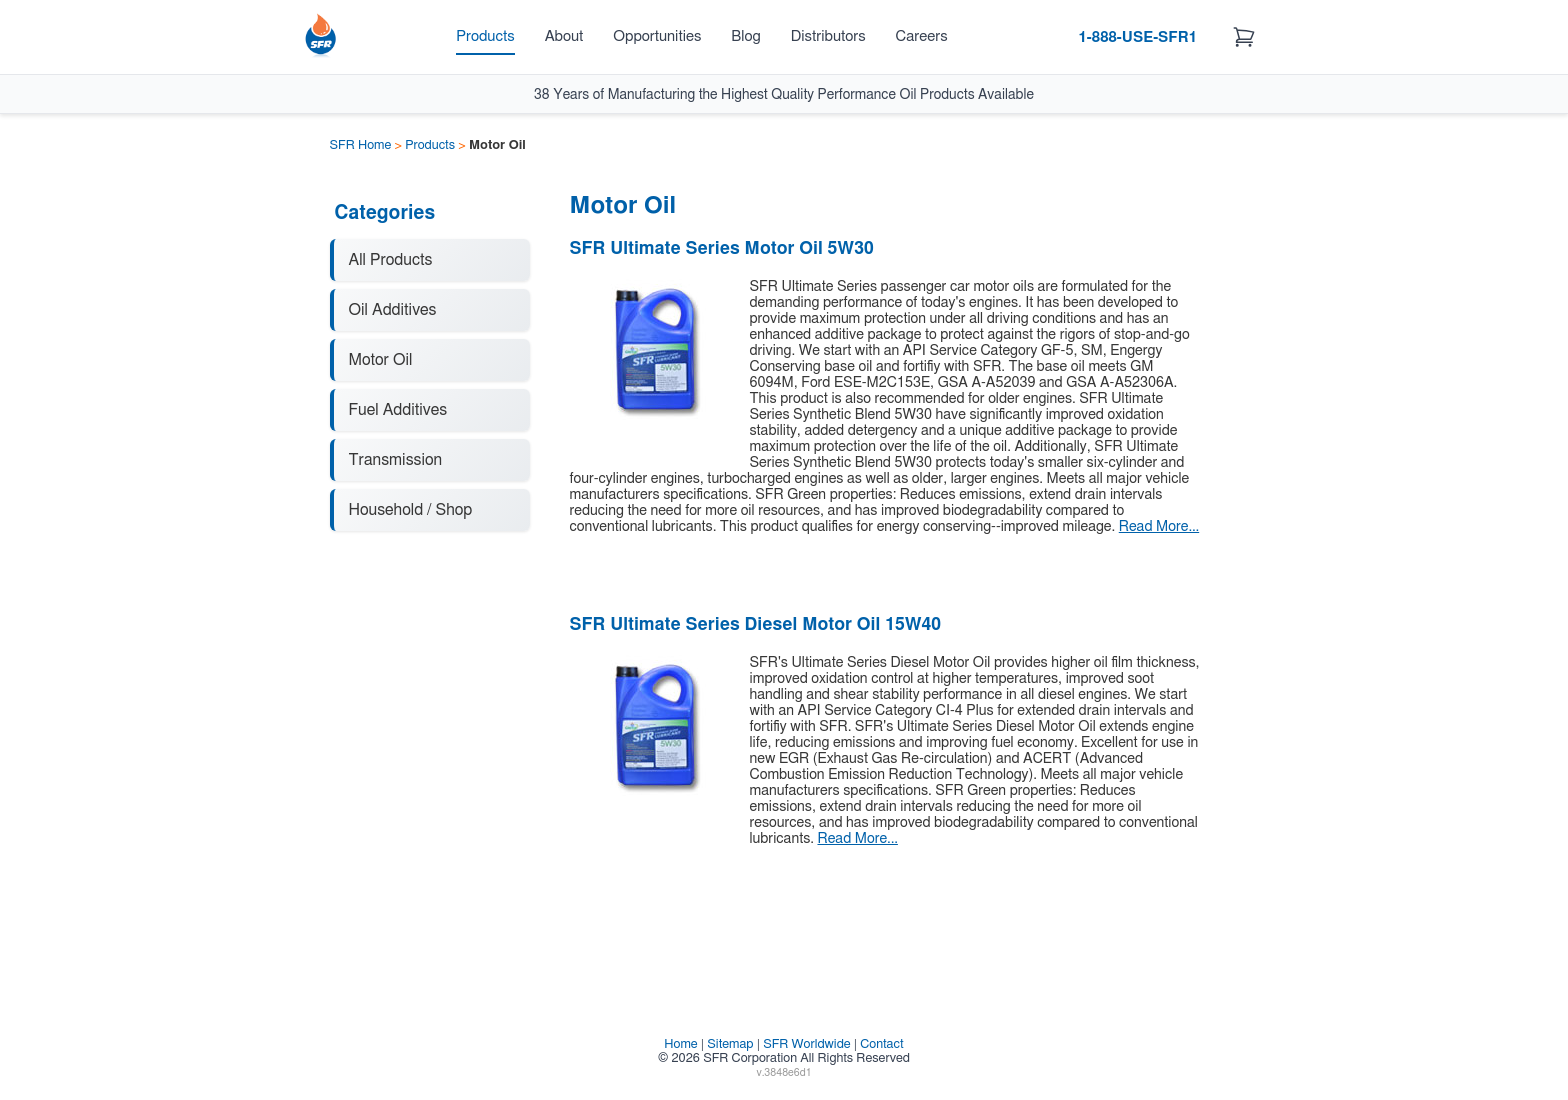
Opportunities (657, 36)
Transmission (396, 460)
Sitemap (730, 1044)
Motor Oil (381, 360)
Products (485, 36)
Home (680, 1044)
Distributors (828, 36)
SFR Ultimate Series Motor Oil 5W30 (722, 249)
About (564, 36)
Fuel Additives (398, 410)
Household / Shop (411, 510)
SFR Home (361, 145)
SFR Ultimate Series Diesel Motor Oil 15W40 (756, 625)
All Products (391, 260)
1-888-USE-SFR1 (1138, 37)
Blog (745, 36)
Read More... (1159, 526)
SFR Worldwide (807, 1044)
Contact (881, 1044)
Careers (922, 36)
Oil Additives (393, 310)
